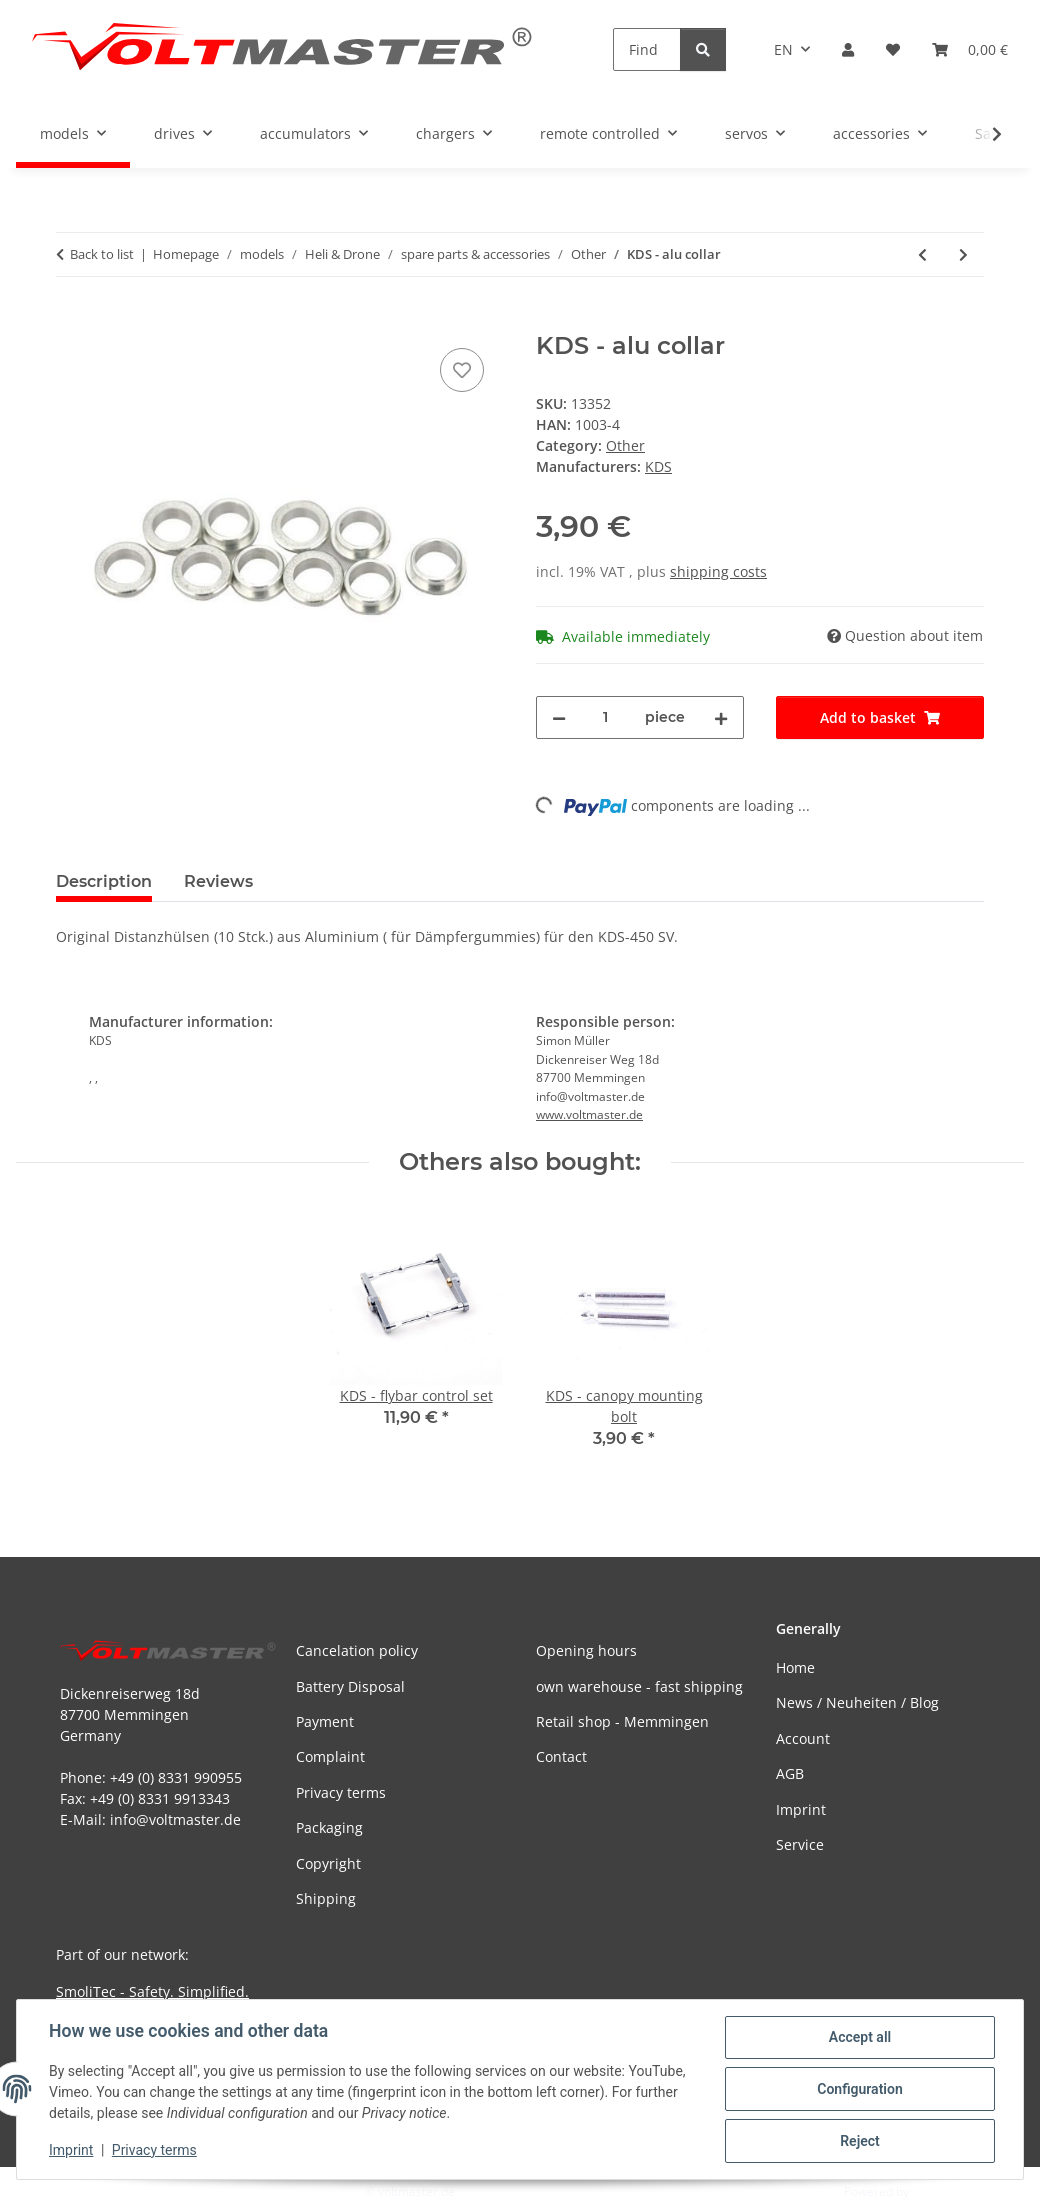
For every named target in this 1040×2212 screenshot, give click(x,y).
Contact (561, 1756)
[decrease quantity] (559, 717)
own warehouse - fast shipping (639, 1686)
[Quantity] (605, 717)
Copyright (328, 1863)
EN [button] (783, 49)
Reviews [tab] (218, 881)
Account (803, 1738)
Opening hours (586, 1650)
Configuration (859, 2089)
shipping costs (718, 571)
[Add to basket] (72, 321)
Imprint (71, 2150)
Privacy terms (154, 2150)
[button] (848, 49)
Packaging (329, 1827)
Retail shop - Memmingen (622, 1721)
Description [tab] (104, 881)
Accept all (860, 2037)
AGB (790, 1773)
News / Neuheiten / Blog (857, 1702)
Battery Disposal (350, 1686)
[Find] (647, 49)
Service (800, 1844)
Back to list (102, 254)
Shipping (326, 1898)
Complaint (330, 1756)
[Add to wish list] (462, 370)
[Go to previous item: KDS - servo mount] (922, 254)
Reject (860, 2141)
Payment (325, 1721)
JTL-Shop (936, 2191)
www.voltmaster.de (589, 1114)
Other (625, 445)
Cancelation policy (357, 1650)
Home (795, 1667)
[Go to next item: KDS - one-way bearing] (963, 254)
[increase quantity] (721, 717)
